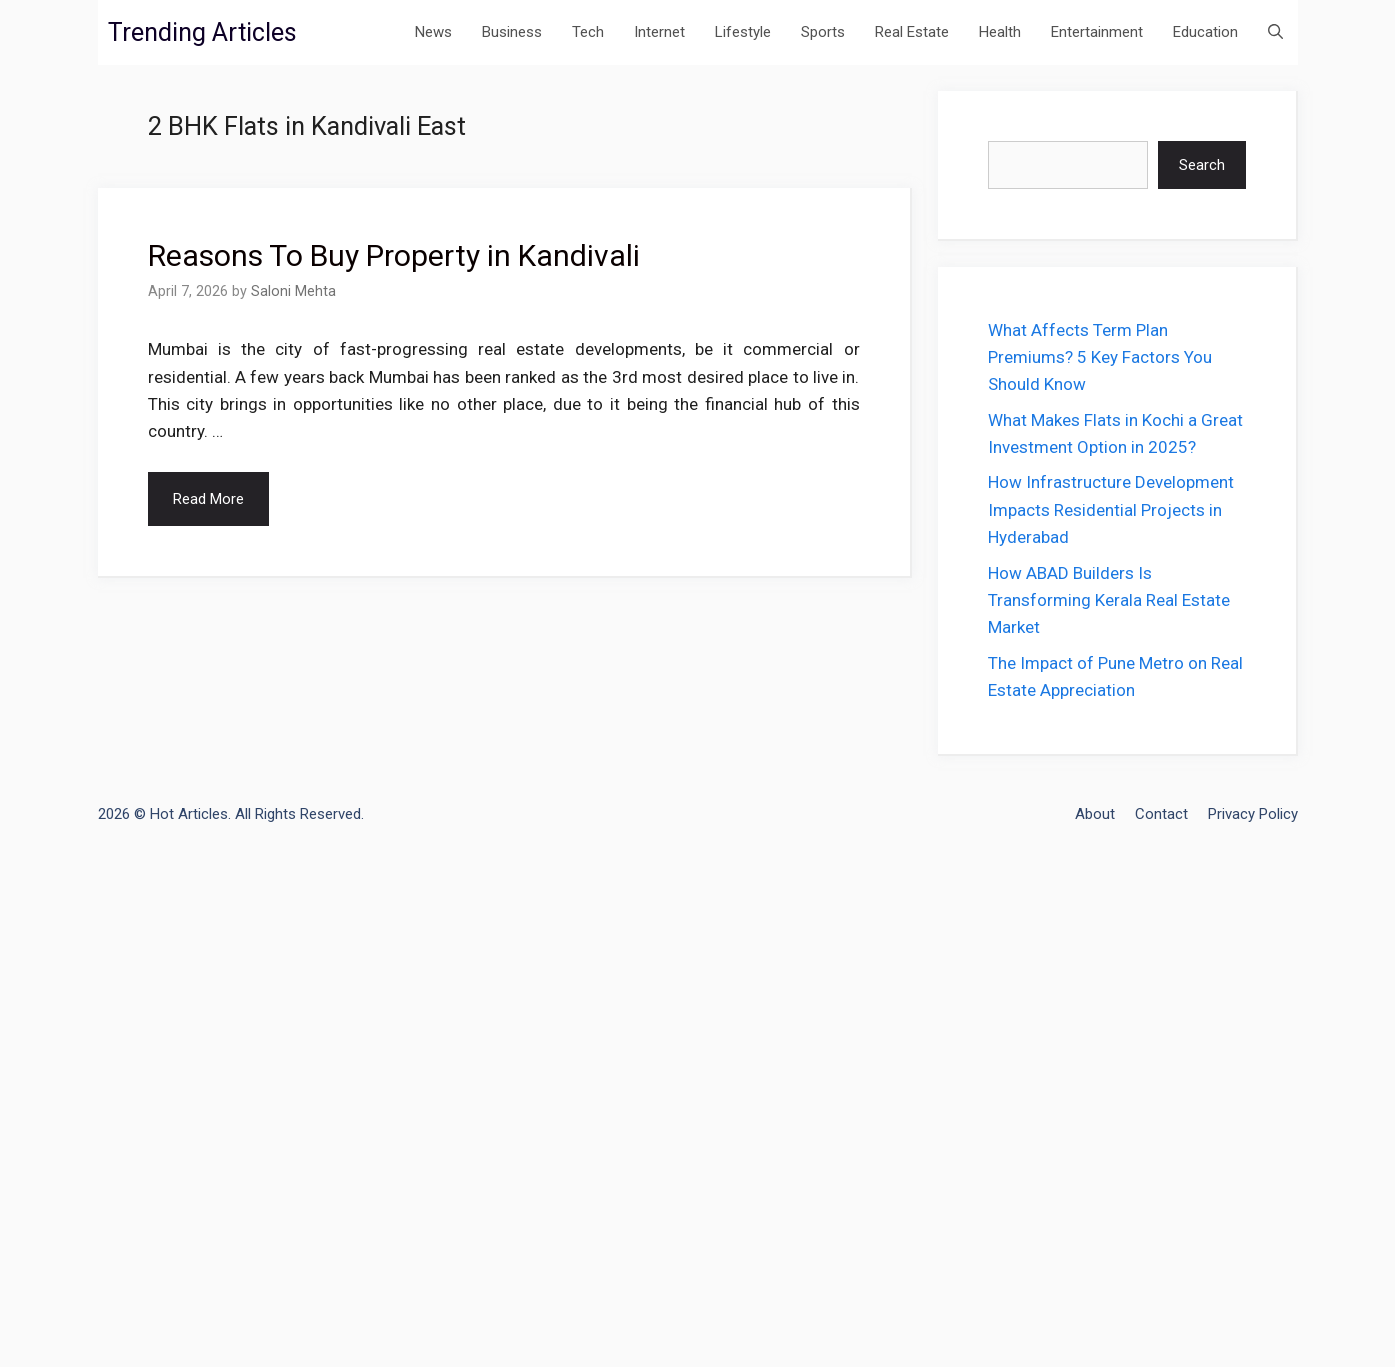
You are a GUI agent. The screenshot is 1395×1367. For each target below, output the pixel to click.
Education (1205, 32)
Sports (823, 32)
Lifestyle (743, 32)
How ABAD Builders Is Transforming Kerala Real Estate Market (1109, 600)
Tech (588, 32)
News (433, 32)
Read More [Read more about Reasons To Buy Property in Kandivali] (208, 499)
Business (512, 32)
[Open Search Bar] (1275, 32)
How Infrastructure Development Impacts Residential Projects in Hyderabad (1111, 509)
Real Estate (912, 32)
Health (1000, 32)
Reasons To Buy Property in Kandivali (394, 255)
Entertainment (1097, 32)
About (1095, 814)
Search (1202, 165)
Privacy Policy (1253, 814)
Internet (659, 32)
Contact (1161, 814)
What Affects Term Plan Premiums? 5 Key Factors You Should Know (1100, 357)
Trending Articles (202, 32)
